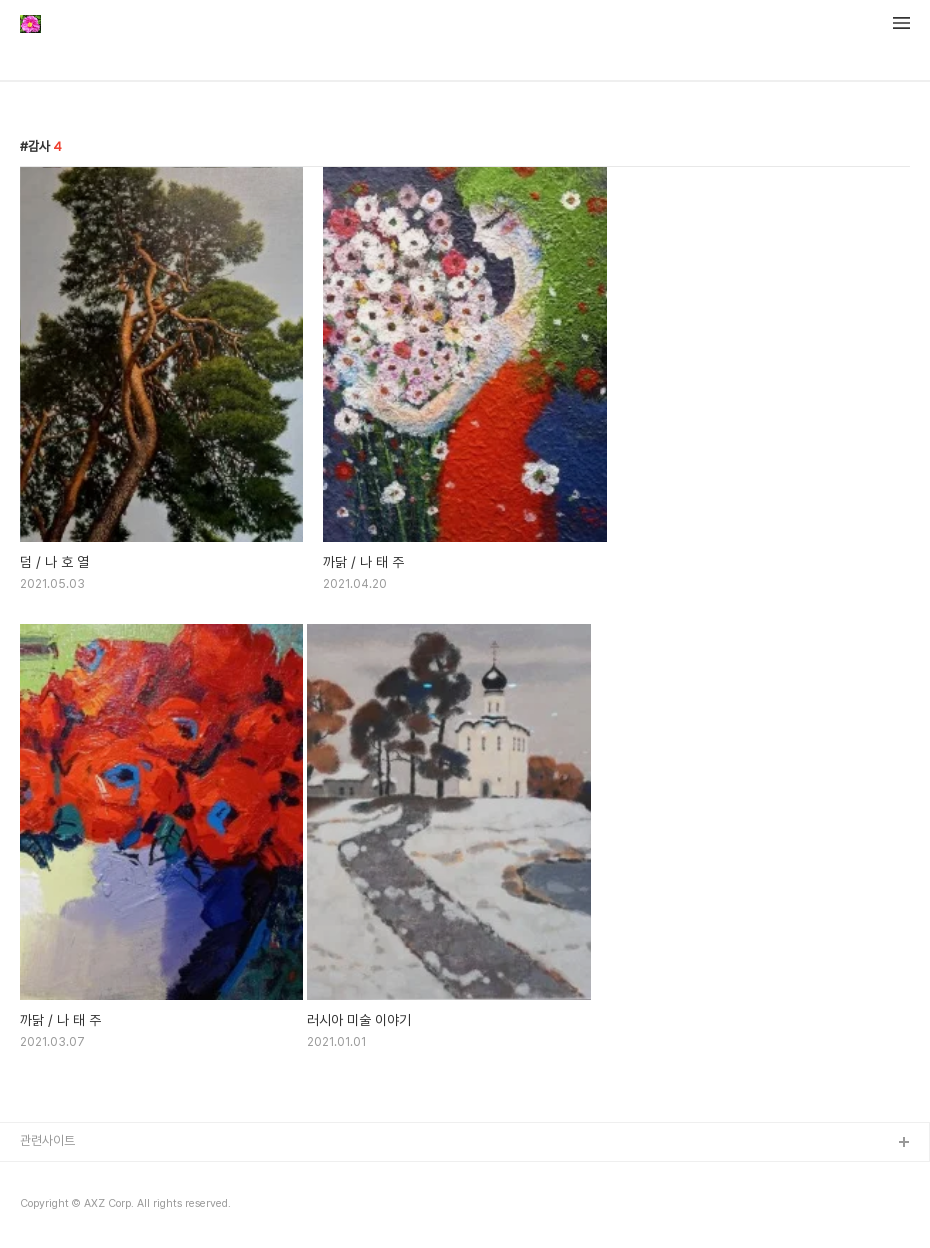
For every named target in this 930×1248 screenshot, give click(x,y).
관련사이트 (47, 1140)
